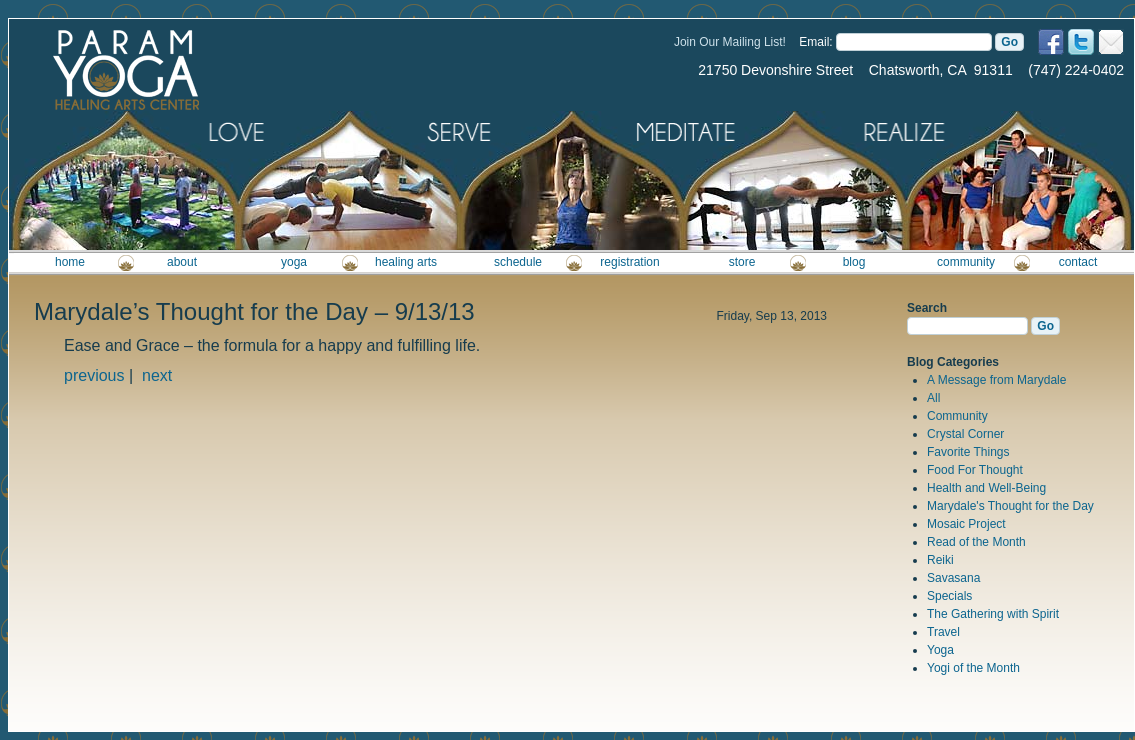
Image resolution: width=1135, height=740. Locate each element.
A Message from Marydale (996, 380)
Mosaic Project (966, 524)
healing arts (406, 262)
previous (94, 375)
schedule (518, 262)
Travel (943, 632)
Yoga (940, 650)
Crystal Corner (965, 434)
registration (629, 262)
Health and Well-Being (986, 488)
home (70, 262)
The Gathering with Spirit (993, 614)
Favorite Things (968, 452)
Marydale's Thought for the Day (1010, 506)
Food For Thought (975, 470)
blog (854, 262)
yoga (294, 262)
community (966, 262)
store (742, 262)
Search (927, 308)
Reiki (940, 560)
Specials (949, 596)
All (933, 398)
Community (957, 416)
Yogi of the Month (973, 668)
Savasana (953, 578)
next (157, 375)
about (182, 262)
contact (1078, 262)
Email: (815, 42)
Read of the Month (976, 542)
